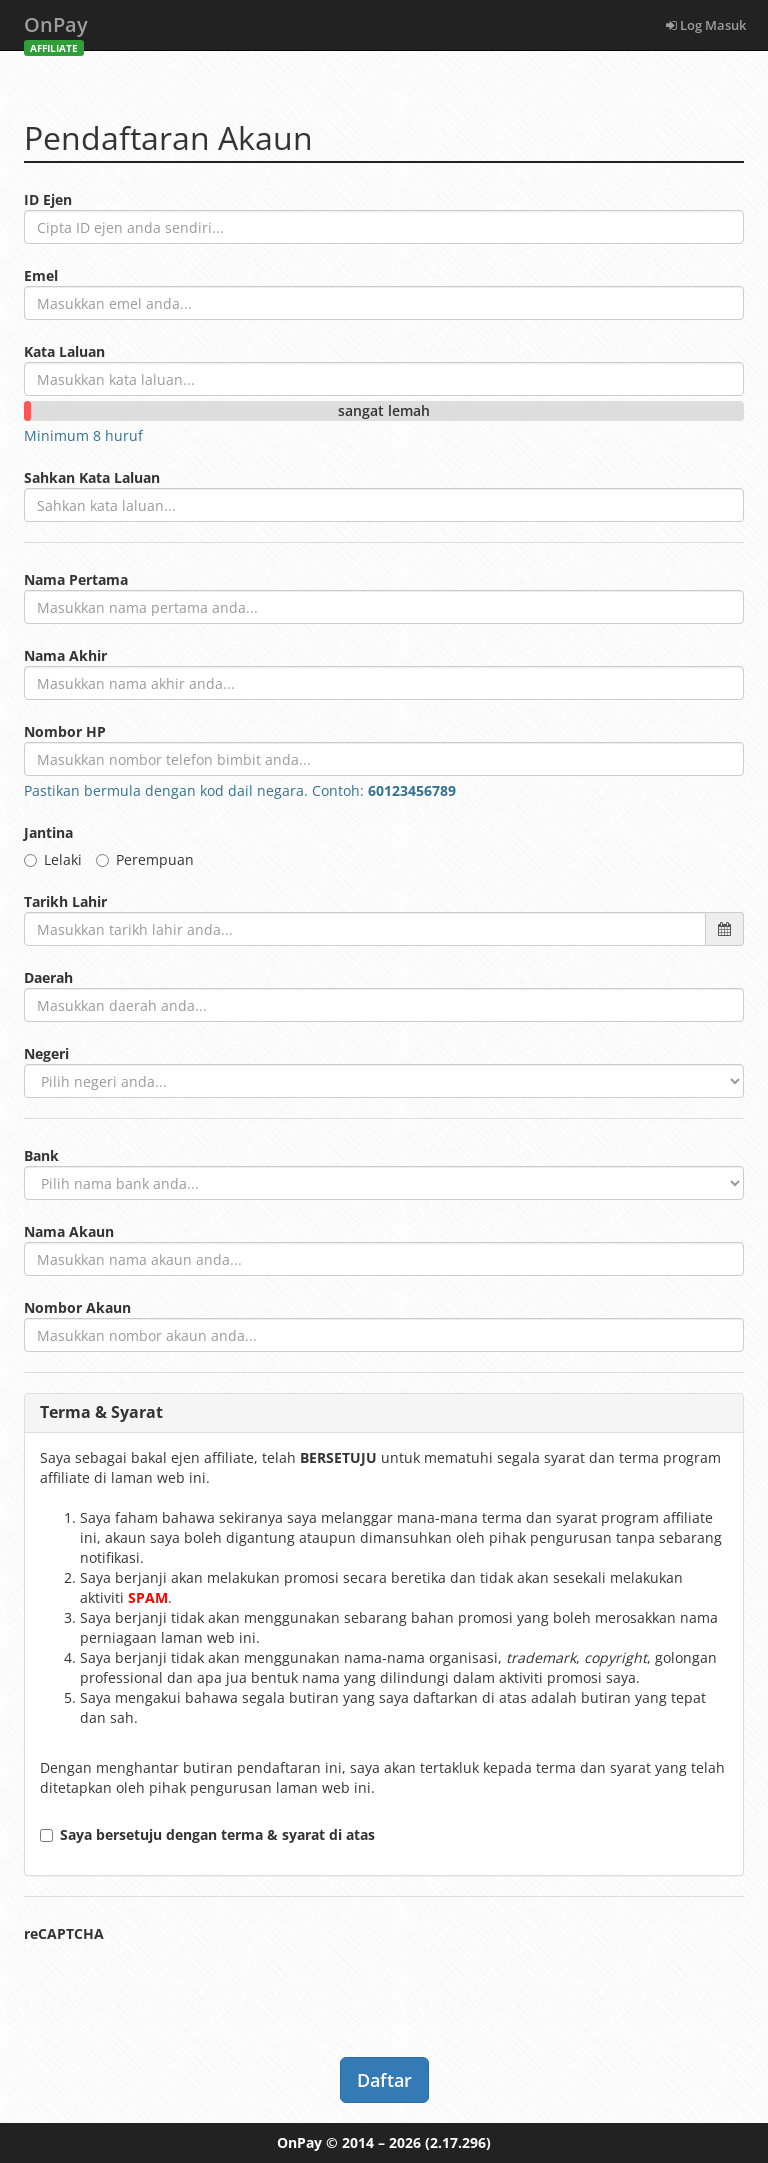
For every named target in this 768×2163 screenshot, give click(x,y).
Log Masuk (706, 25)
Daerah (48, 977)
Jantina (48, 832)
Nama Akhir (65, 655)
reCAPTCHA (64, 1933)
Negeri (46, 1053)
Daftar (384, 2080)
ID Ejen (48, 199)
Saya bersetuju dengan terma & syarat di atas (207, 1834)
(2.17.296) (458, 2142)
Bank (41, 1155)
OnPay (56, 30)
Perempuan (145, 859)
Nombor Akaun (77, 1307)
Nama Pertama (76, 579)
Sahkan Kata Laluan (92, 477)
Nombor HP (65, 731)
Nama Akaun (69, 1231)
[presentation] (176, 1983)
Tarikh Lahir (65, 901)
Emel (41, 275)
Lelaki (53, 859)
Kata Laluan (64, 351)
